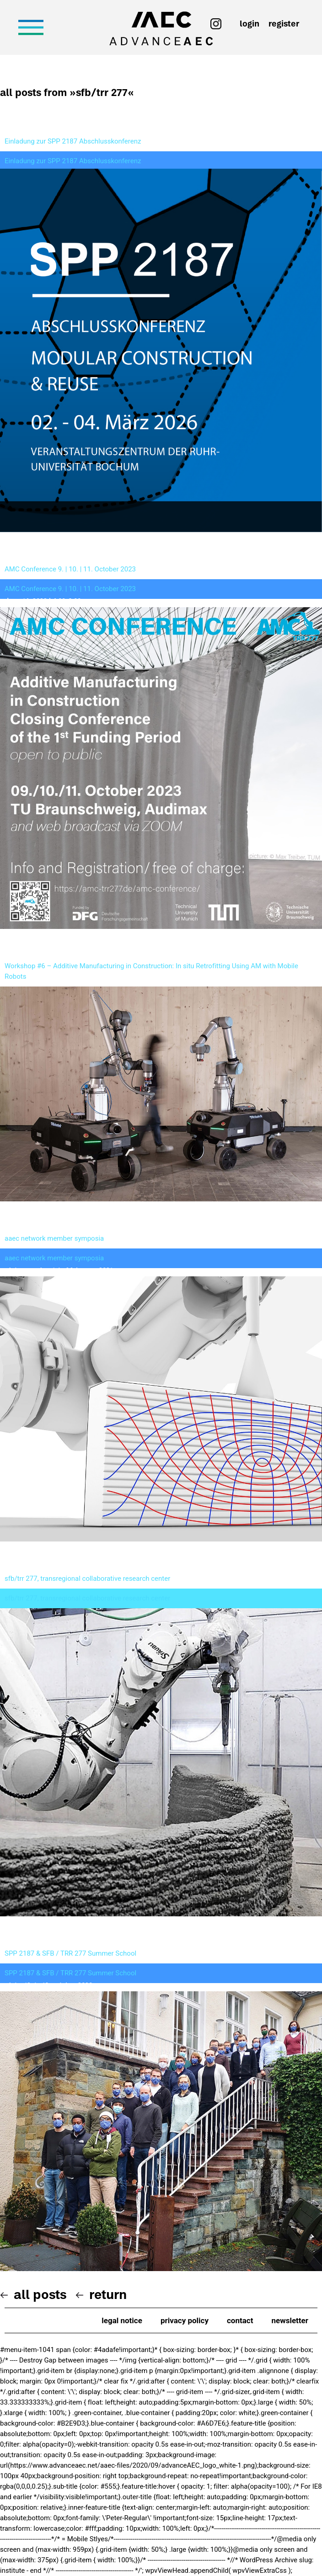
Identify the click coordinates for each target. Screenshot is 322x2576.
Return (108, 2294)
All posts (40, 2294)
